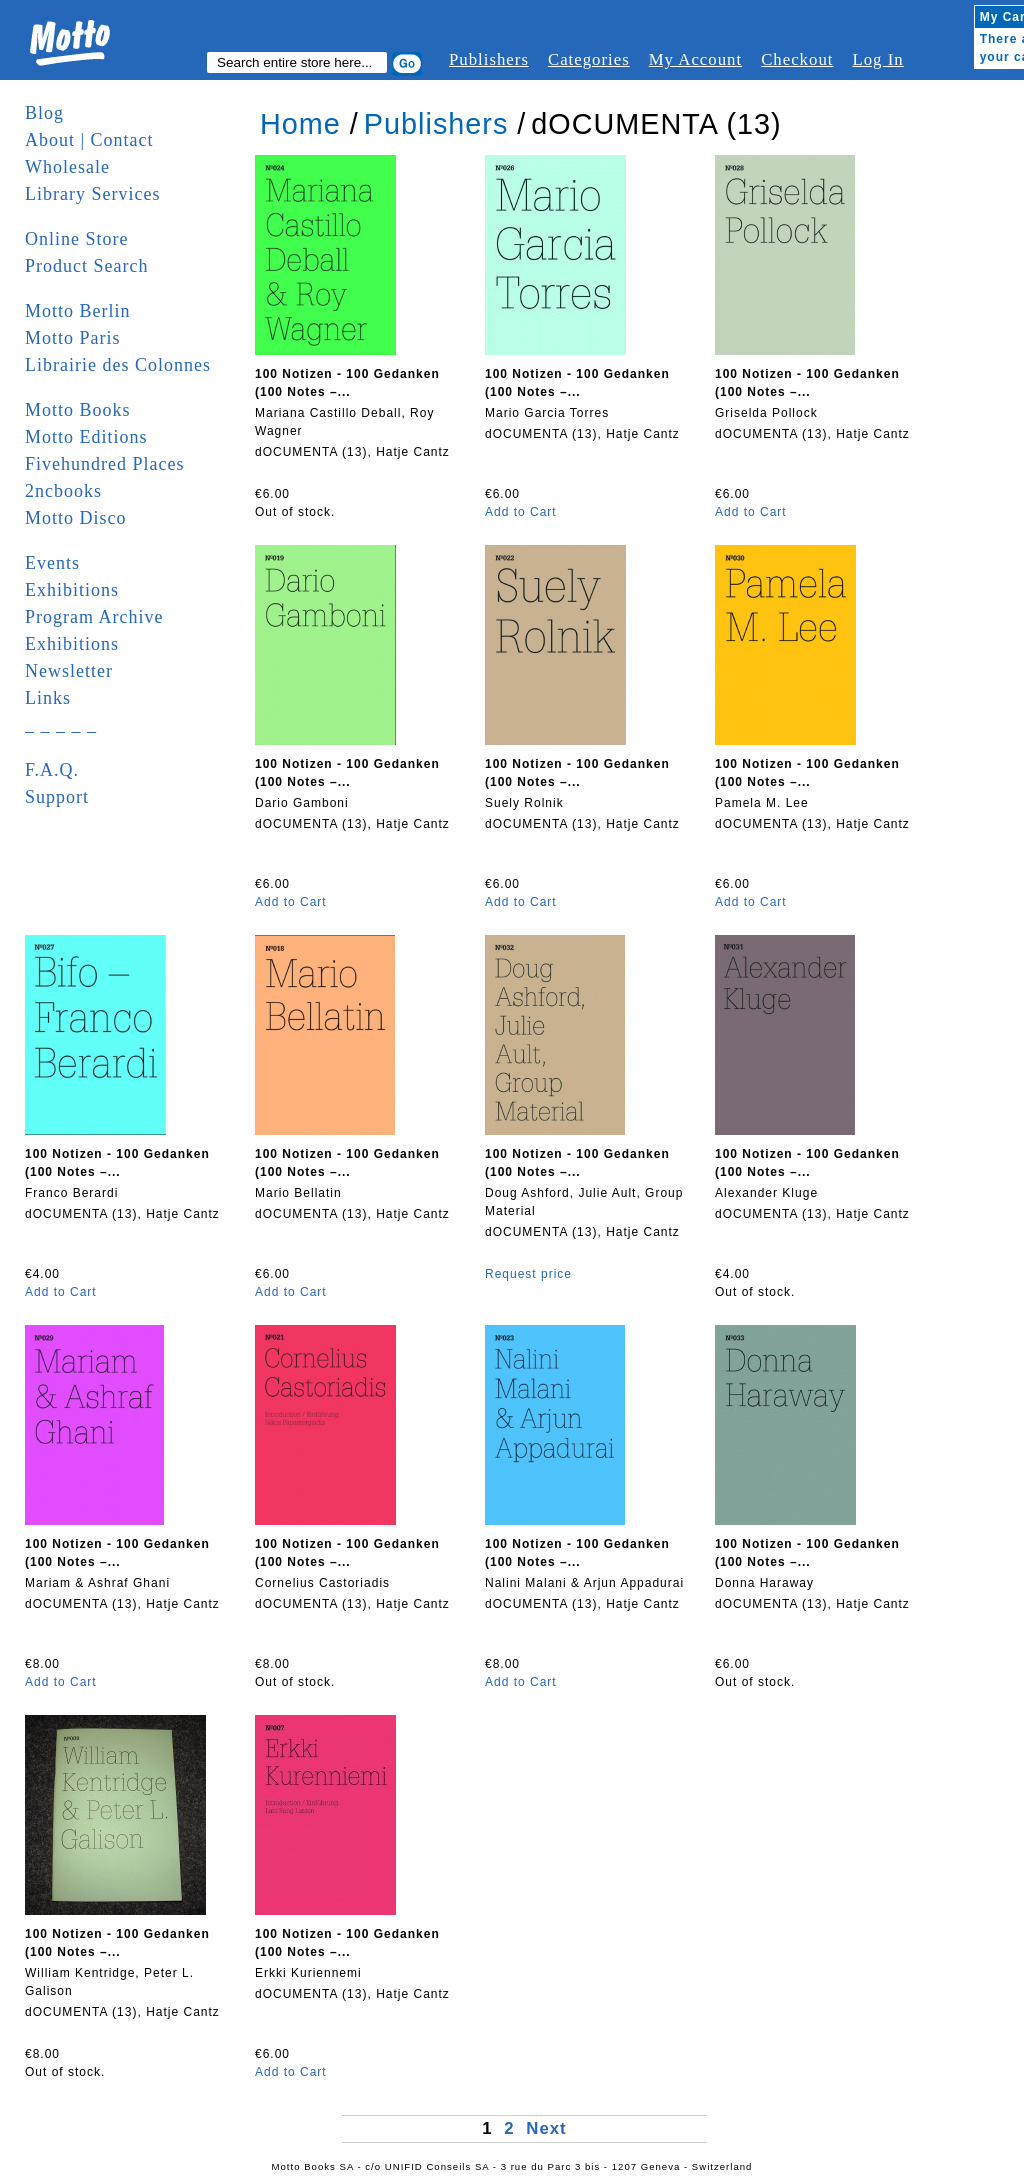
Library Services (92, 194)
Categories (589, 59)
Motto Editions (86, 437)
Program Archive (94, 617)
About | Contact (89, 140)
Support (57, 797)
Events (52, 563)
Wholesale (67, 167)
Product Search (86, 266)
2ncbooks (63, 491)
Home (300, 124)
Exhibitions (72, 590)
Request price (528, 1274)
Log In (877, 59)
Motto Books (78, 410)
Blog (44, 113)
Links (48, 698)
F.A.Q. (52, 770)
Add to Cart (521, 512)
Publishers (489, 59)
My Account (695, 59)
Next (546, 2128)
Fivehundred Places (104, 464)
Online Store (77, 239)
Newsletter (69, 671)
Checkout (797, 59)
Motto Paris (73, 338)
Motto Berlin (78, 311)
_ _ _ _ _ (61, 725)
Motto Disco (76, 518)
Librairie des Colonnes (118, 365)
